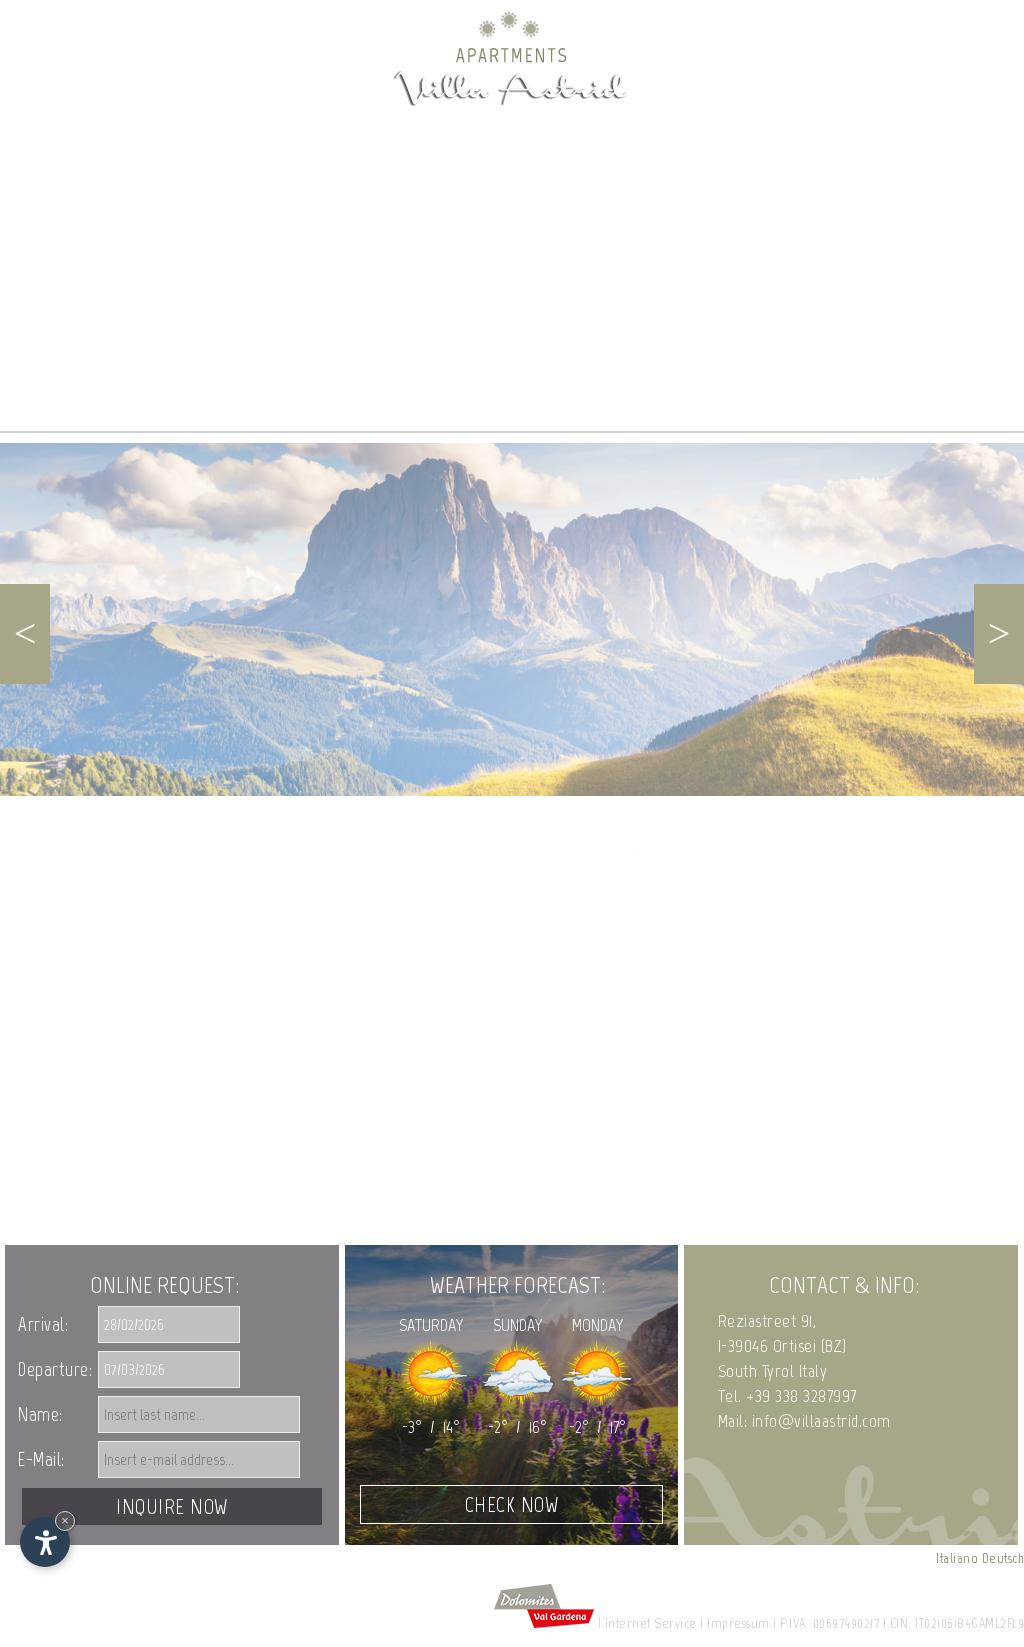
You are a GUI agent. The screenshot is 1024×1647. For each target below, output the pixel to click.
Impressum (738, 1623)
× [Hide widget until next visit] (65, 1520)
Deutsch (1003, 1558)
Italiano (957, 1558)
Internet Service (651, 1623)
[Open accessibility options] (45, 1542)
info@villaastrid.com (821, 1421)
